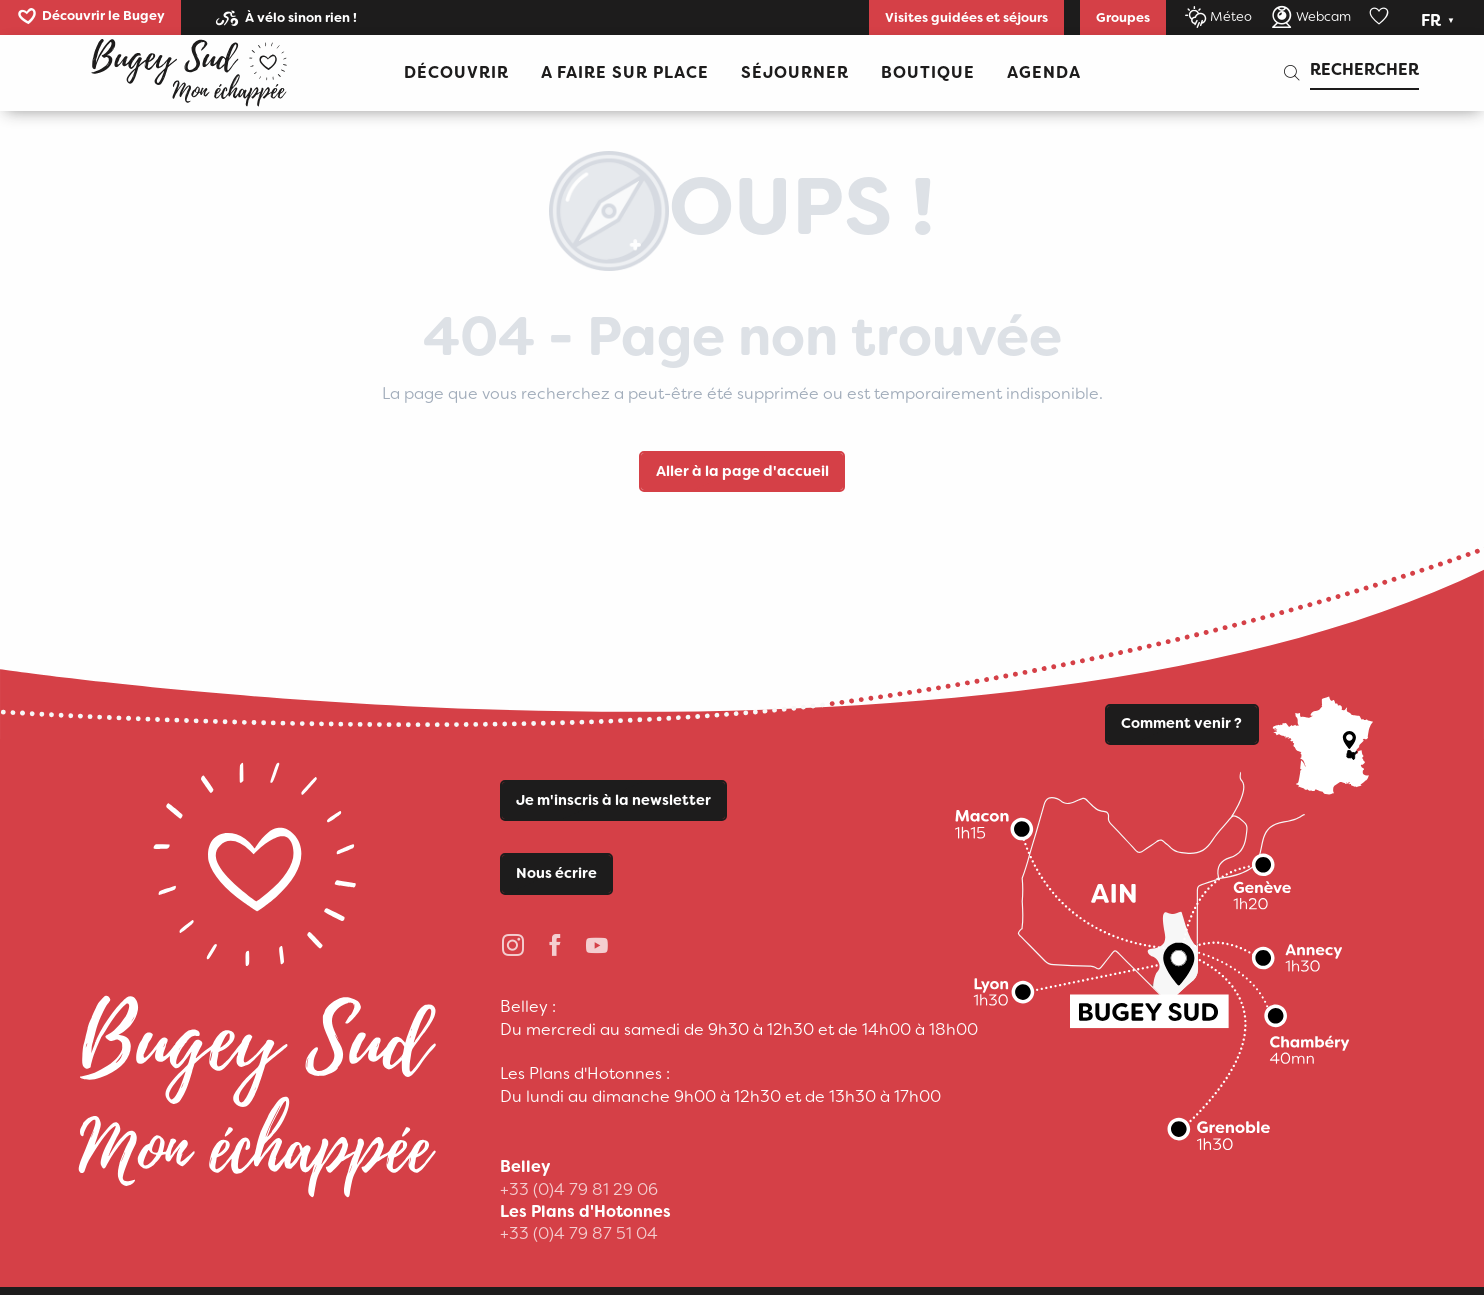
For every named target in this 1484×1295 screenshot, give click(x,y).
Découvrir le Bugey (103, 15)
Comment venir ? (1181, 723)
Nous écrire (556, 873)
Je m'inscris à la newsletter (613, 800)
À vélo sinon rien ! (301, 17)
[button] (1439, 21)
